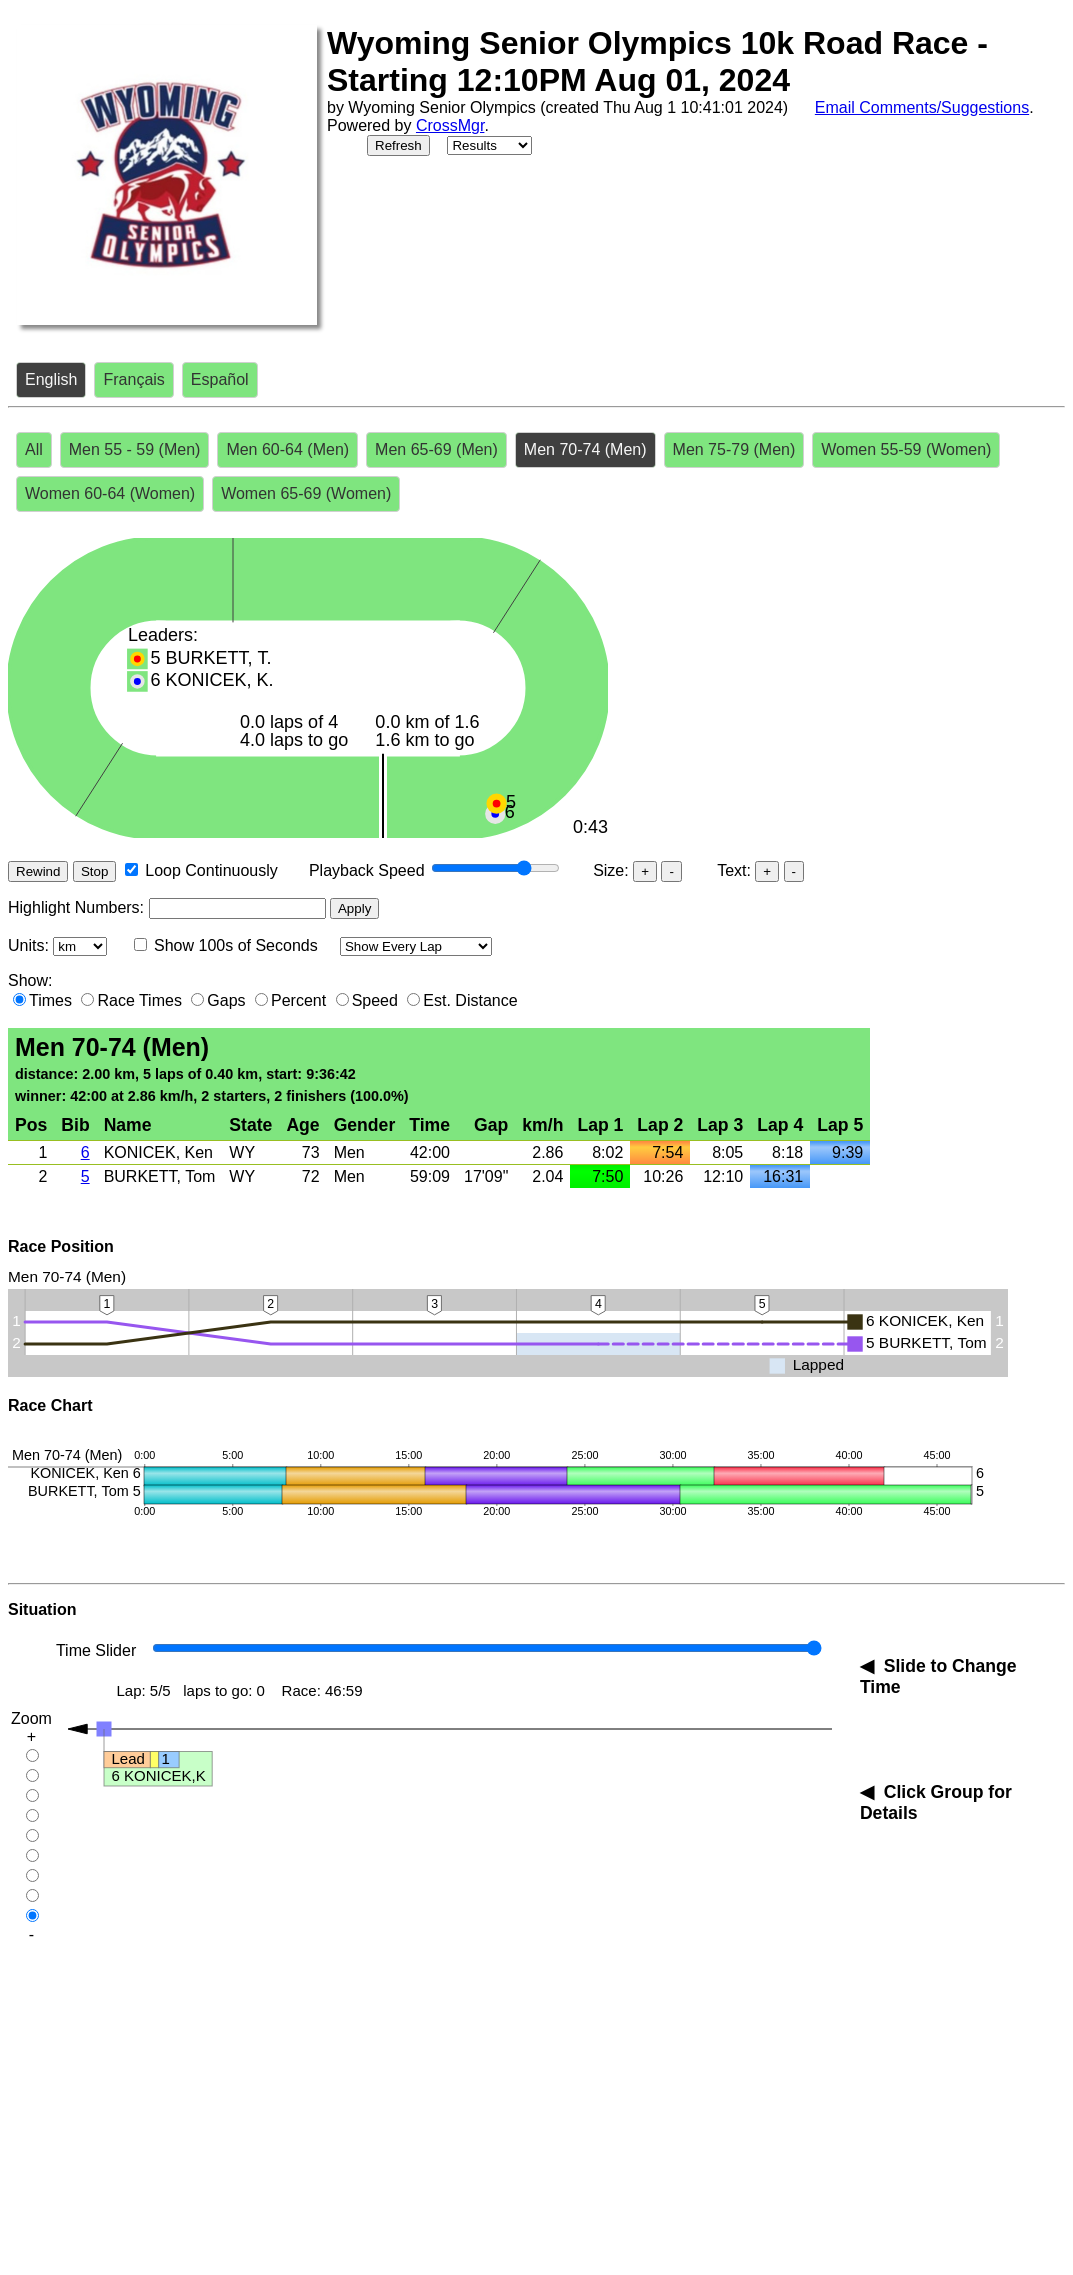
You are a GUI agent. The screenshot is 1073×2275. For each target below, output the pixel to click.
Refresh (398, 145)
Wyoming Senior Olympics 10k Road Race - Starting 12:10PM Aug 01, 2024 (657, 61)
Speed (375, 1000)
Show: (30, 980)
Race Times (139, 1000)
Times (50, 1000)
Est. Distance (470, 1000)
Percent (298, 1000)
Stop (94, 871)
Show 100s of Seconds (236, 945)
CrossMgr (450, 125)
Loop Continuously (211, 870)
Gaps (226, 1000)
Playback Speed (367, 870)
